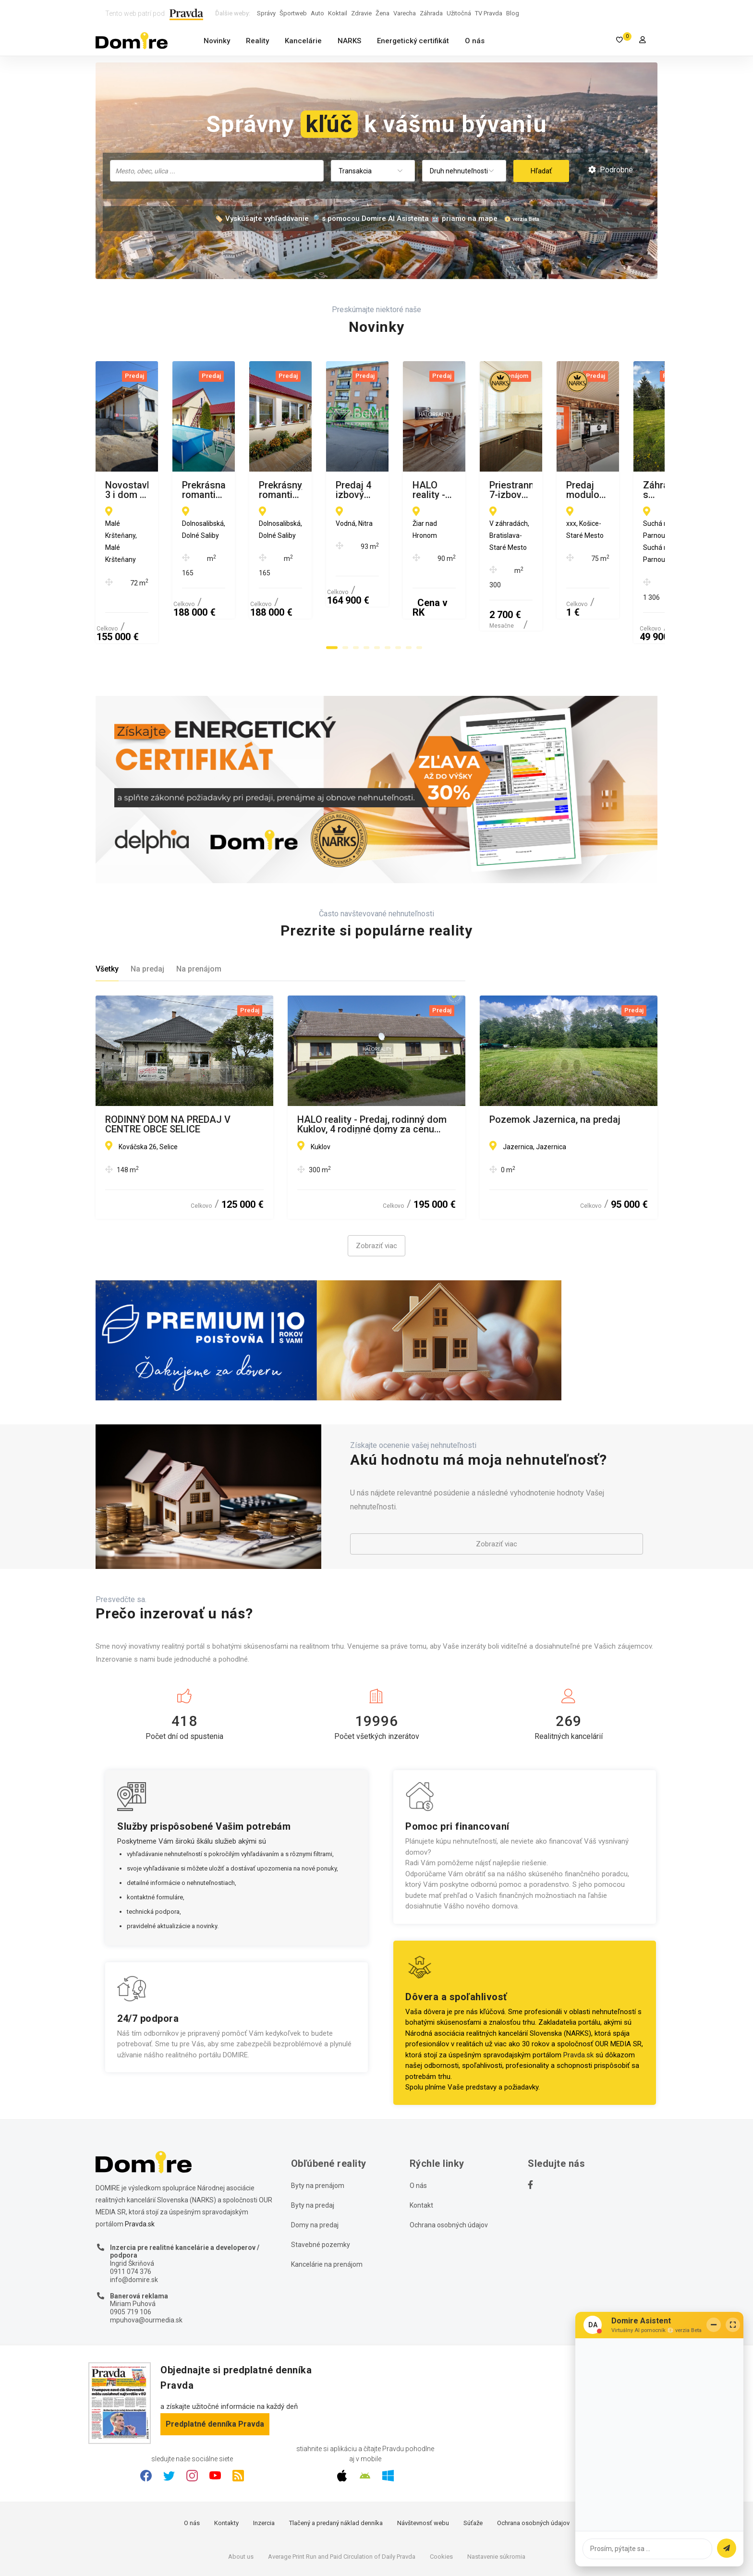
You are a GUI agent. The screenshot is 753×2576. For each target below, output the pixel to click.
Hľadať (541, 171)
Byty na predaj (312, 2147)
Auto (317, 13)
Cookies (441, 2498)
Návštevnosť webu (423, 2464)
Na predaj (147, 910)
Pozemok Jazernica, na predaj (554, 1061)
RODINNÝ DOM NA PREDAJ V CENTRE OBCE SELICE (168, 1065)
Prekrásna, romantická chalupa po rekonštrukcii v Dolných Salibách (370, 489)
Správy (266, 13)
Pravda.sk (578, 1996)
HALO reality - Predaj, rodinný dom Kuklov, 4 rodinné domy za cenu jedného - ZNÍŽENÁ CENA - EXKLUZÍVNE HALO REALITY (372, 1065)
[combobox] (217, 171)
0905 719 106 (130, 2254)
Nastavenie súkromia (496, 2498)
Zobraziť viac (376, 1187)
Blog (512, 13)
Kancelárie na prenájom (327, 2206)
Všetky (107, 910)
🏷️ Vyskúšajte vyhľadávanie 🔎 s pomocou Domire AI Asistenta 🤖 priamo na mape (356, 218)
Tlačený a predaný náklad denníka (336, 2464)
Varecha (404, 13)
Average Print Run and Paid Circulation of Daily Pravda (341, 2498)
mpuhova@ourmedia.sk (146, 2261)
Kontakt (421, 2147)
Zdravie (361, 13)
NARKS (349, 40)
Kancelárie (303, 40)
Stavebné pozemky (320, 2186)
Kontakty (226, 2464)
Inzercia (264, 2464)
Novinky (217, 40)
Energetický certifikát (413, 40)
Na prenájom (198, 910)
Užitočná (459, 13)
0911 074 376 (130, 2213)
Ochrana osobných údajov (449, 2166)
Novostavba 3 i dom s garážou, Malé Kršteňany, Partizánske (184, 489)
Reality (257, 40)
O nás (475, 40)
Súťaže (473, 2464)
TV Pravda (488, 13)
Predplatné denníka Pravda (215, 2365)
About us (241, 2498)
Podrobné (610, 169)
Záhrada (431, 13)
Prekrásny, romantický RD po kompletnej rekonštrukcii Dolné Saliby (556, 489)
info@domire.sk (134, 2221)
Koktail (337, 13)
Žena (382, 13)
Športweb (293, 13)
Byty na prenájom (317, 2127)
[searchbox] (217, 170)
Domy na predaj (315, 2166)
